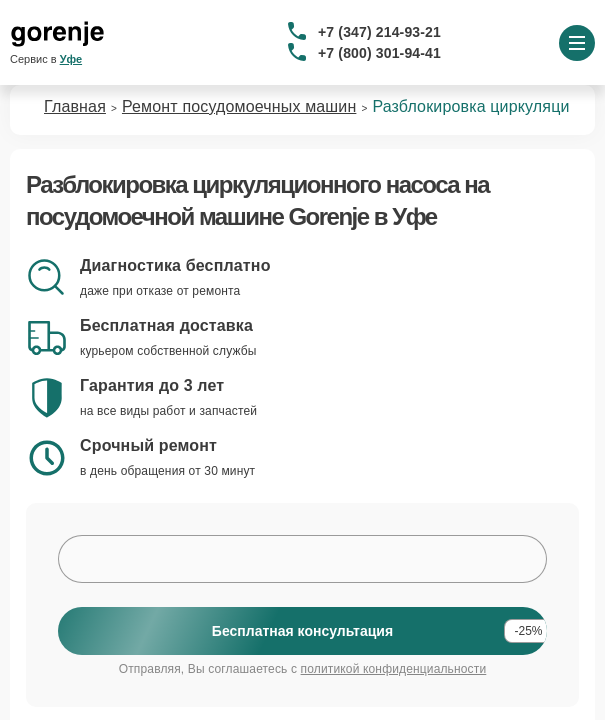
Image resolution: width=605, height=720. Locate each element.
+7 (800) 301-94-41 (379, 53)
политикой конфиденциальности (394, 669)
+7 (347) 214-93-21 (379, 32)
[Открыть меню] (577, 43)
